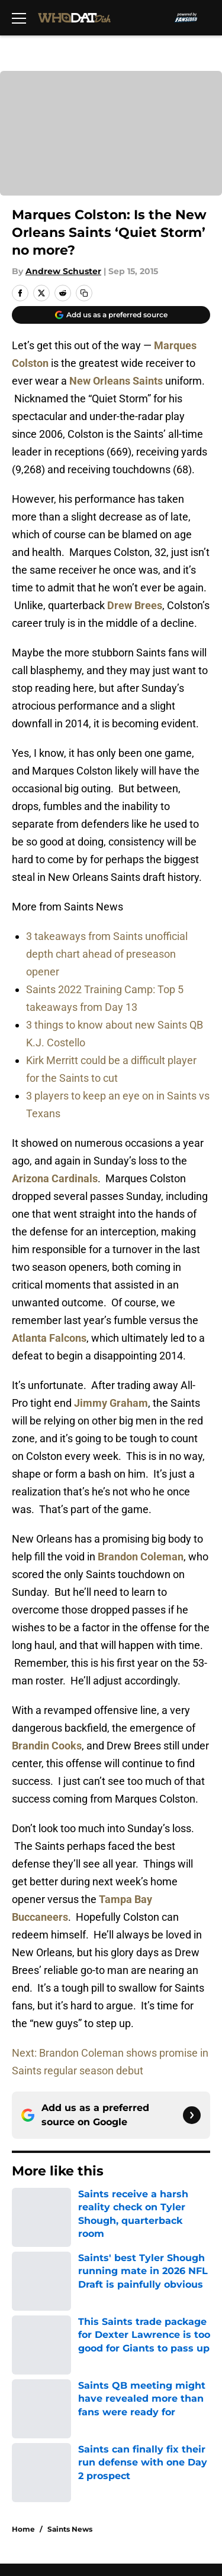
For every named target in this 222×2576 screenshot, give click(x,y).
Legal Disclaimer (48, 2399)
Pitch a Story (39, 2355)
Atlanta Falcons (49, 1338)
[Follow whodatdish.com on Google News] (192, 2115)
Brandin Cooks (47, 1745)
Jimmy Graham (111, 1403)
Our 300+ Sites (141, 2311)
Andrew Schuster (63, 271)
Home (23, 2207)
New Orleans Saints (116, 381)
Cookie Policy (138, 2377)
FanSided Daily (141, 2333)
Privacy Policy (139, 2355)
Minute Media (70, 2467)
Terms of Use (40, 2377)
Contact (28, 2311)
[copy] (84, 293)
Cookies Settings (111, 148)
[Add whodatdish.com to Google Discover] (111, 315)
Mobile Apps (38, 2333)
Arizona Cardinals (55, 1178)
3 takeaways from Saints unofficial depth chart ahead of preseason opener (107, 954)
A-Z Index (31, 2437)
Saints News (69, 2207)
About (23, 2290)
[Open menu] (19, 18)
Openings (129, 2290)
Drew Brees (134, 605)
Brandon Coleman (141, 1556)
